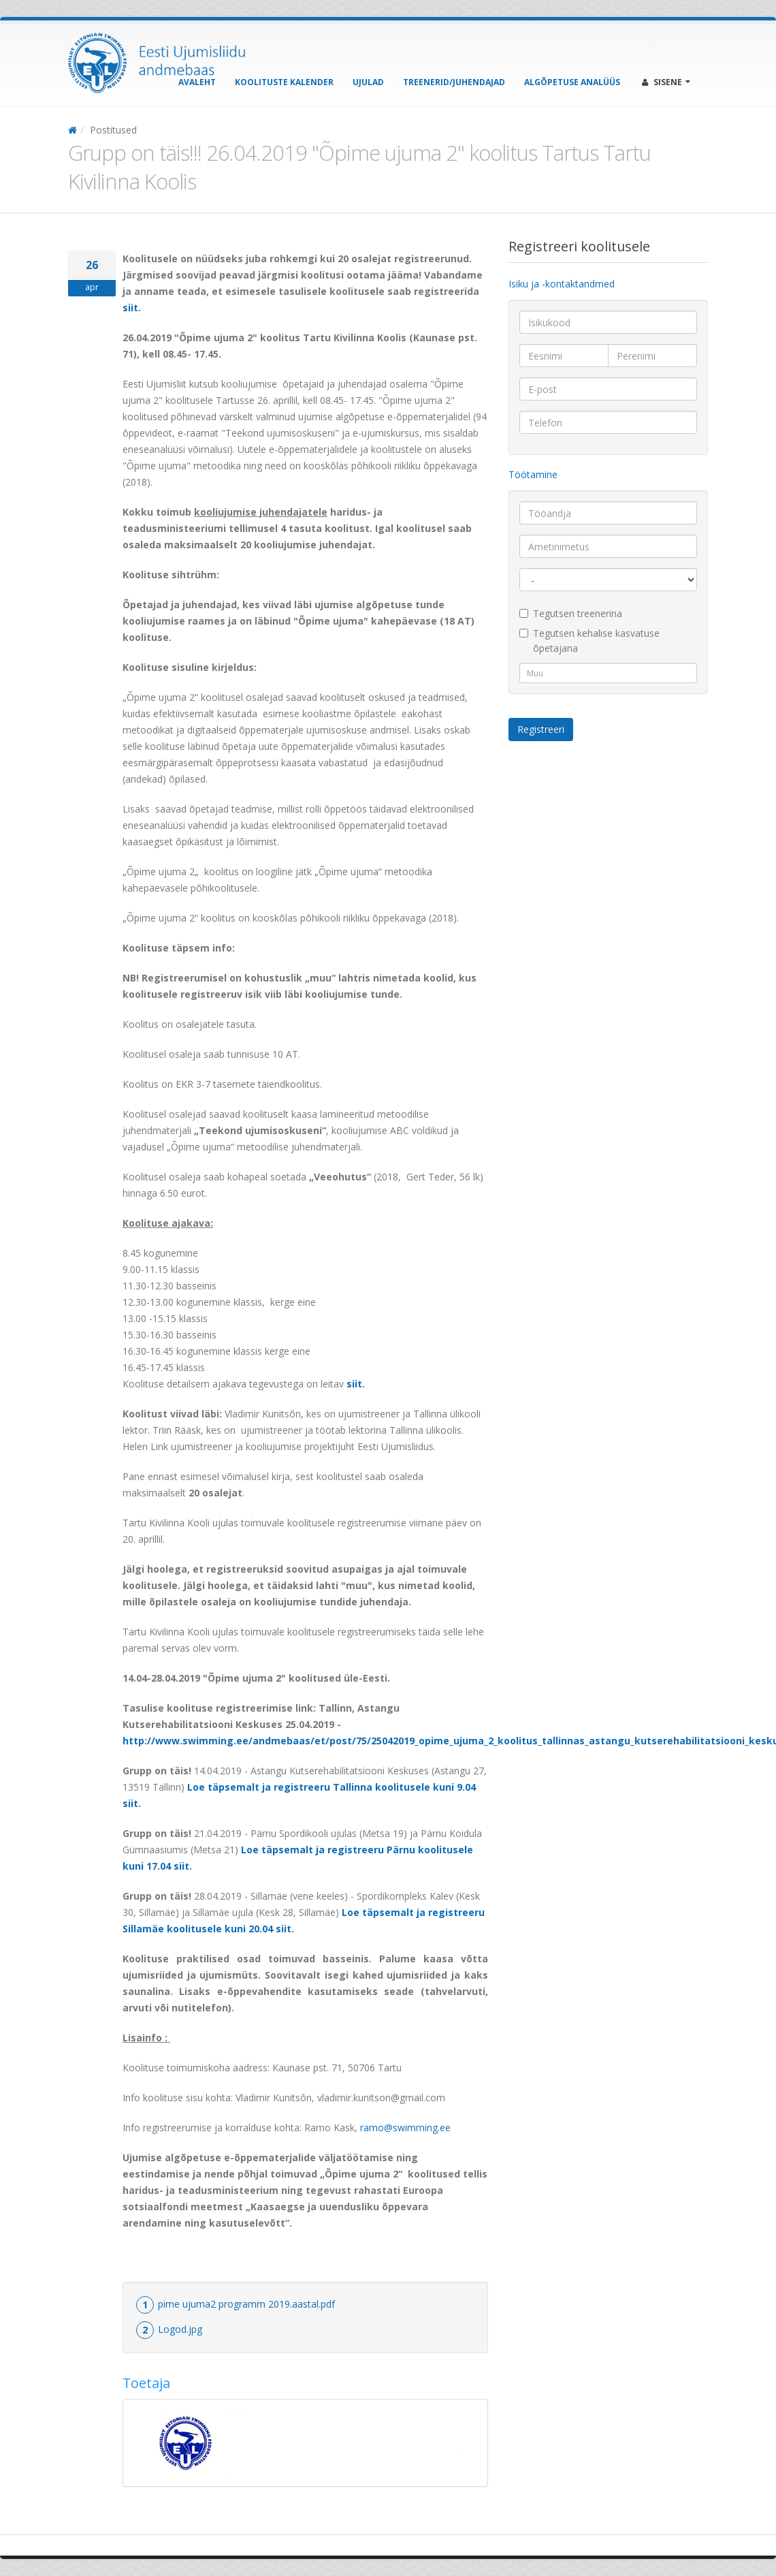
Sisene (666, 82)
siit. (132, 307)
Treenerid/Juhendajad (454, 82)
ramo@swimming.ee (405, 2127)
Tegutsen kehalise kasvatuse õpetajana (589, 641)
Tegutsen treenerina (570, 613)
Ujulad (368, 82)
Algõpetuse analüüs (572, 82)
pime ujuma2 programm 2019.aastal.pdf (246, 2303)
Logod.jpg (180, 2329)
